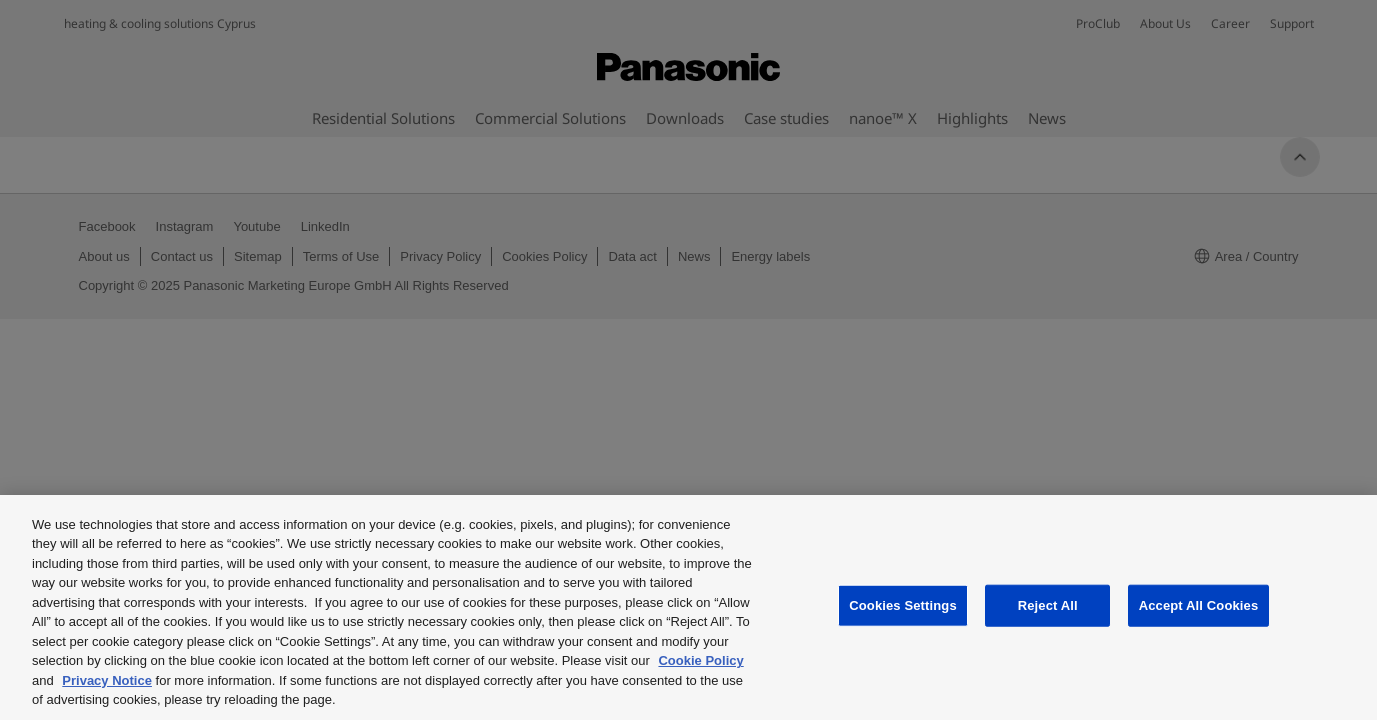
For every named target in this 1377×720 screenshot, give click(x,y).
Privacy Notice (107, 680)
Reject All (1048, 605)
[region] (688, 607)
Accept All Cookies (1199, 605)
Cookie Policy (700, 660)
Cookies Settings (903, 605)
